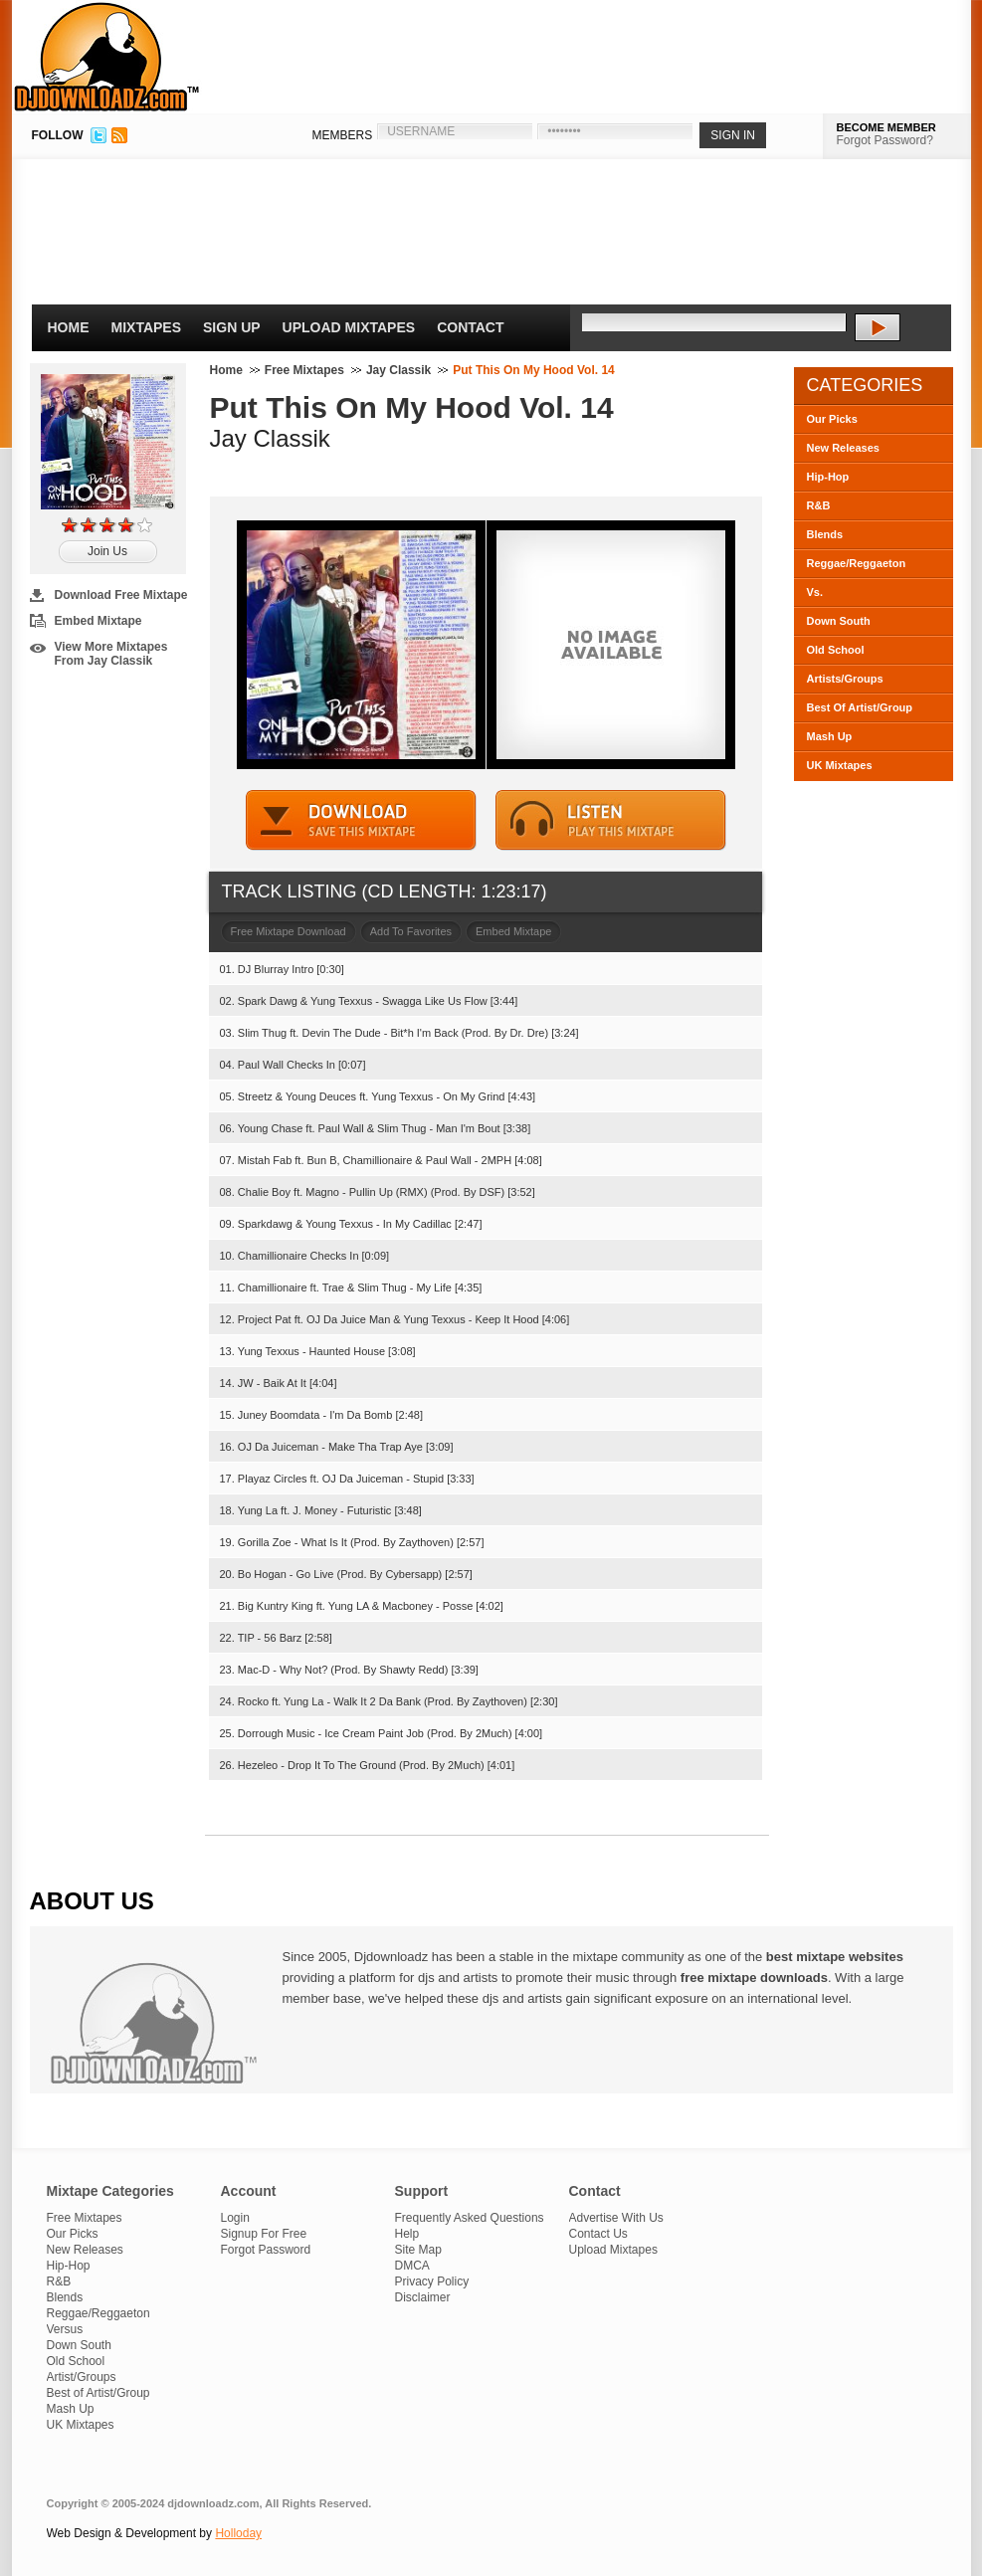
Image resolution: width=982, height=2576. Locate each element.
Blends (825, 534)
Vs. (815, 592)
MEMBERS (342, 135)
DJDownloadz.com (107, 56)
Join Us (107, 551)
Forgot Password (266, 2250)
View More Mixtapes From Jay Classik (111, 654)
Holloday (238, 2533)
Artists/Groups (845, 679)
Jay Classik (398, 370)
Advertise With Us (616, 2218)
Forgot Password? (885, 140)
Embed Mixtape (98, 621)
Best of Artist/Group (98, 2393)
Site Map (418, 2250)
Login (235, 2218)
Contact (470, 327)
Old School (836, 650)
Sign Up (232, 327)
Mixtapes (146, 327)
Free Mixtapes (304, 370)
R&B (819, 505)
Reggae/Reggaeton (856, 563)
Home (69, 327)
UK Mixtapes (840, 765)
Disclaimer (423, 2297)
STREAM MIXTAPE (610, 820)
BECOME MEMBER (886, 127)
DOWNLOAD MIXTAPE (361, 820)
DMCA (412, 2266)
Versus (65, 2329)
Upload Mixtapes (349, 327)
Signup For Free (264, 2234)
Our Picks (832, 419)
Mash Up (830, 736)
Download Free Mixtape (121, 595)
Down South (839, 621)
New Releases (843, 448)
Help (407, 2234)
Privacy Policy (432, 2281)
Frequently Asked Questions (469, 2218)
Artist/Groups (81, 2377)
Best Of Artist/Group (860, 707)
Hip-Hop (828, 477)
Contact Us (598, 2234)
